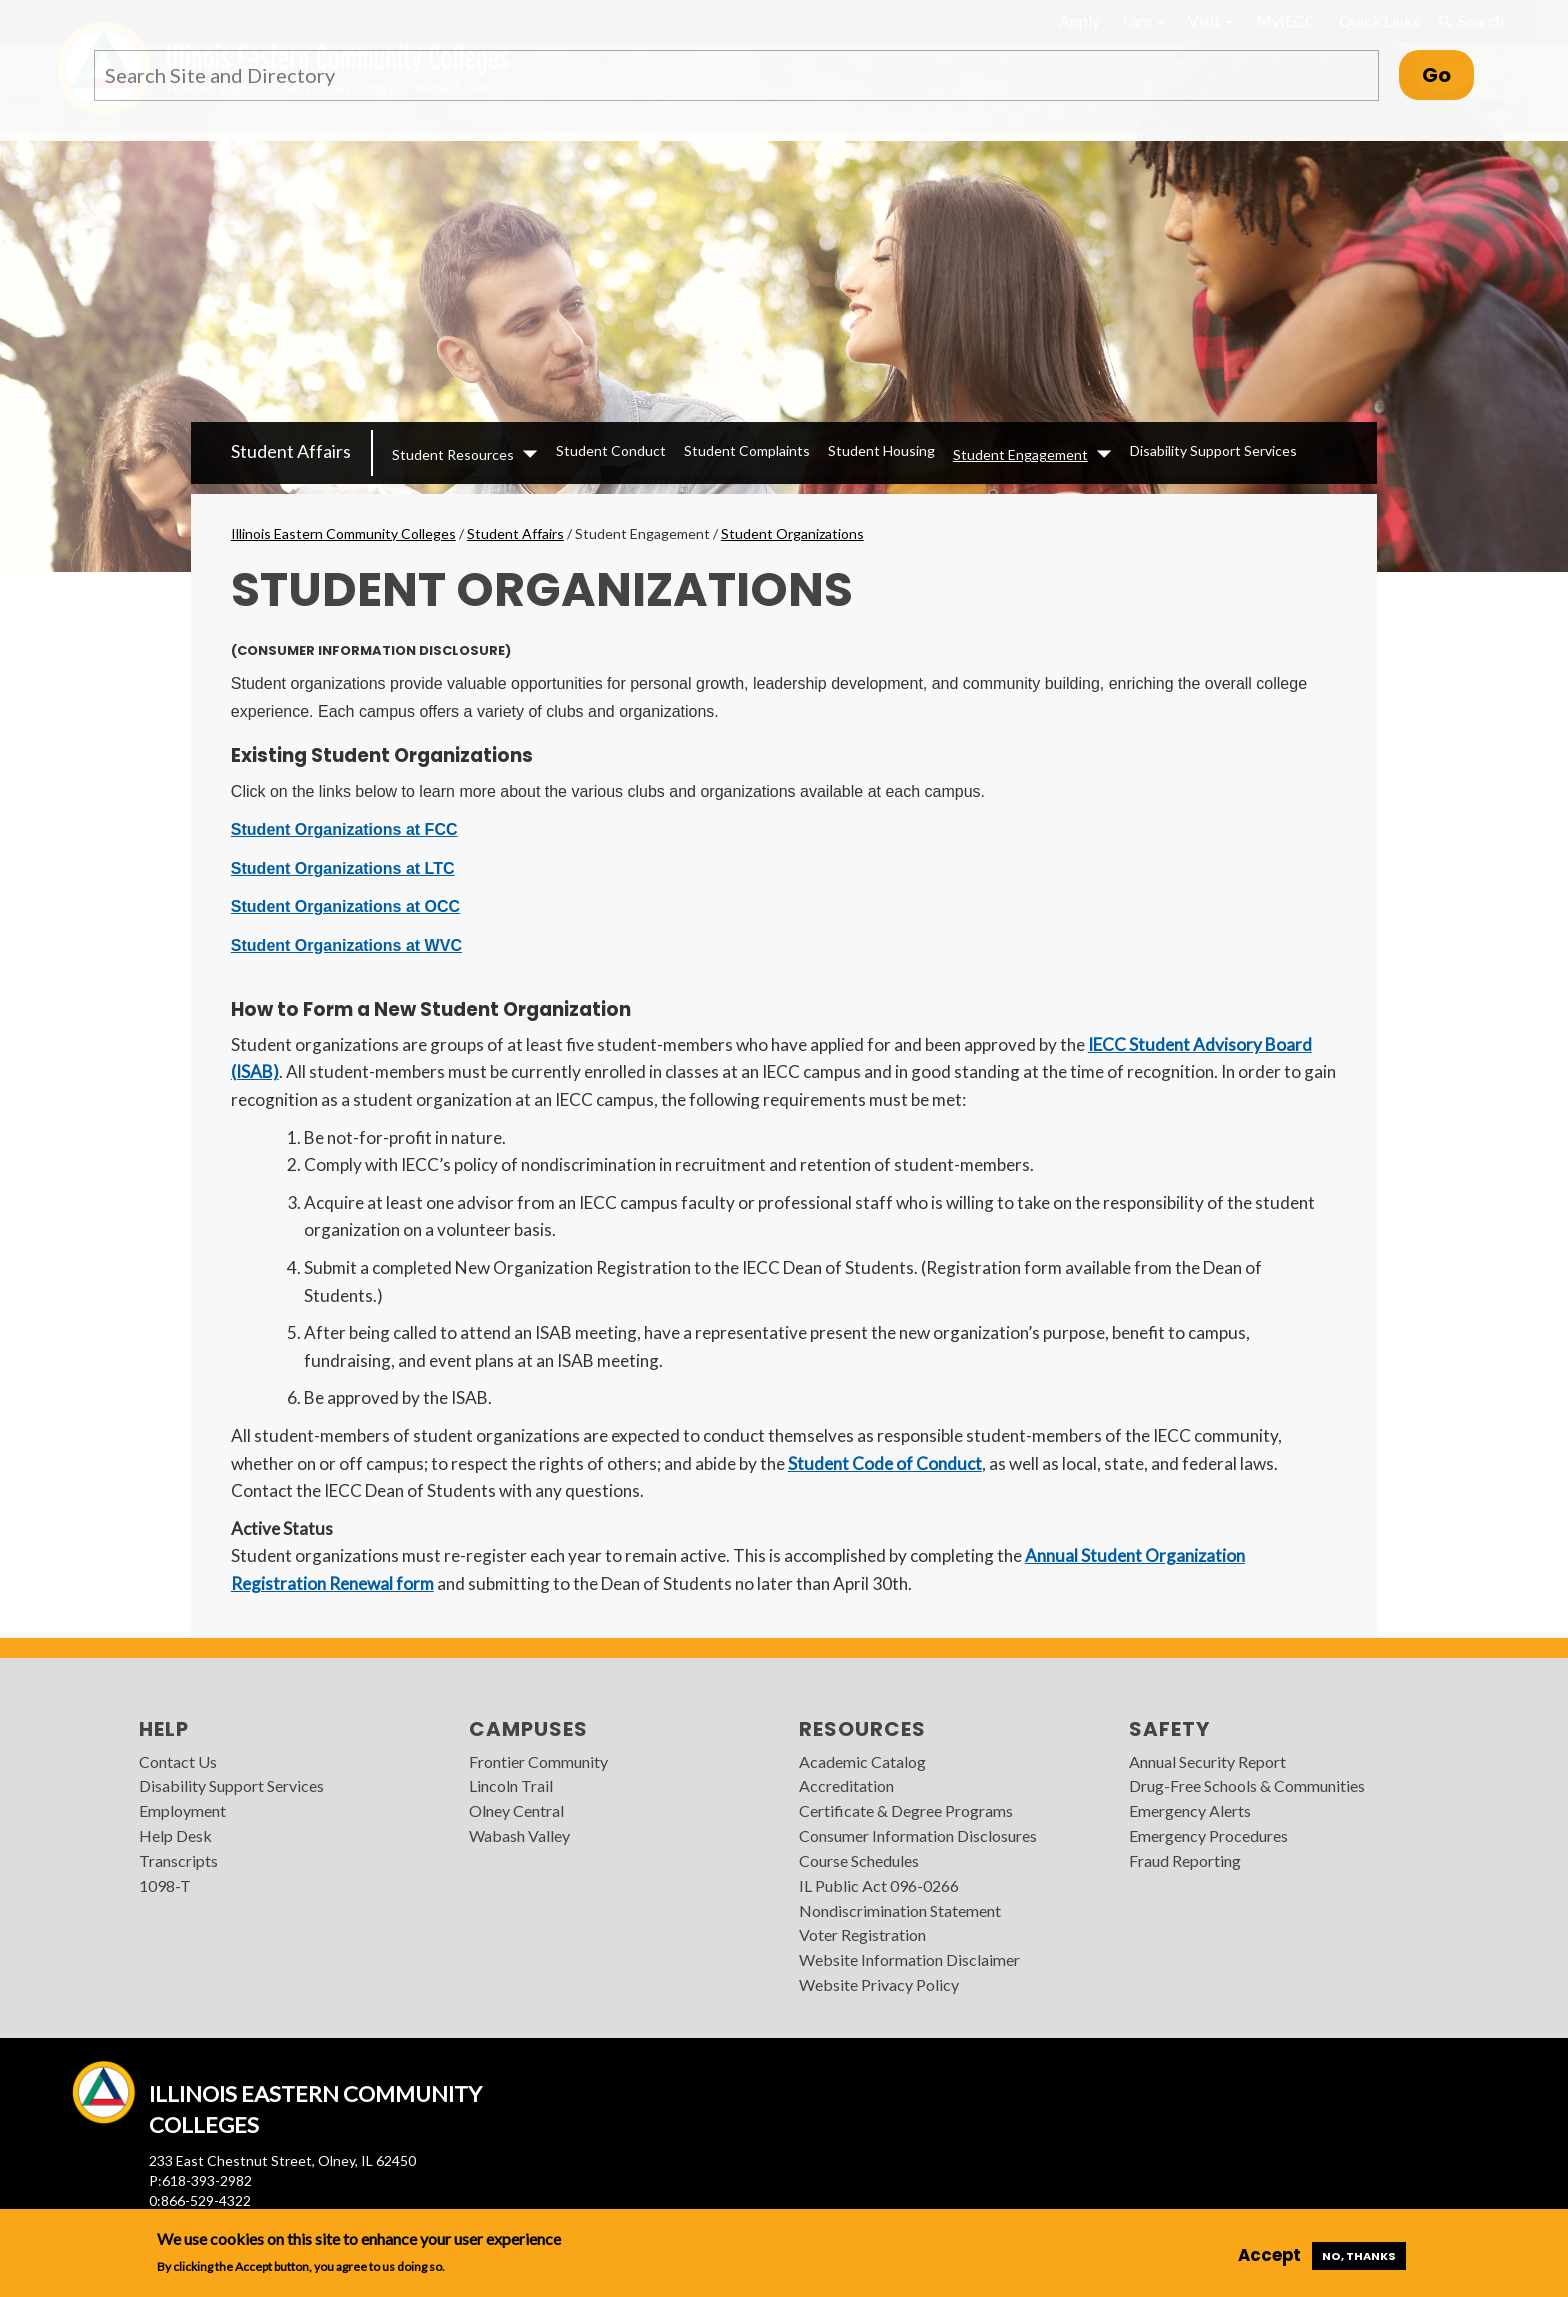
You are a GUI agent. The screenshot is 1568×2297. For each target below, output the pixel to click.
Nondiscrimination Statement (900, 1910)
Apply (1079, 20)
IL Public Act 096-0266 (879, 1885)
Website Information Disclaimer (909, 1959)
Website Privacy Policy (879, 1984)
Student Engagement (1020, 454)
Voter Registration (862, 1934)
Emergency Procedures (1208, 1835)
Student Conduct (611, 450)
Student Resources (453, 454)
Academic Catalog (862, 1761)
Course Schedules (859, 1860)
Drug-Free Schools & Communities (1247, 1785)
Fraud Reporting (1185, 1860)
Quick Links (1379, 20)
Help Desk (175, 1835)
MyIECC (1286, 20)
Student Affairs (291, 451)
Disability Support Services (1213, 450)
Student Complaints (747, 450)
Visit (1210, 20)
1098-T (165, 1885)
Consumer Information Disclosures (918, 1835)
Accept (1269, 2255)
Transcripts (178, 1860)
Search (1470, 21)
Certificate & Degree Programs (906, 1810)
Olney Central (516, 1810)
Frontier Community (538, 1761)
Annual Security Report (1207, 1761)
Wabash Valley (519, 1835)
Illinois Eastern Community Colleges (343, 533)
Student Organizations (792, 533)
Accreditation (846, 1785)
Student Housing (881, 450)
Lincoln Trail (511, 1785)
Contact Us (178, 1761)
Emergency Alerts (1190, 1810)
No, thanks (1359, 2256)
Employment (182, 1810)
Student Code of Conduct (885, 1463)
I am (1144, 20)
